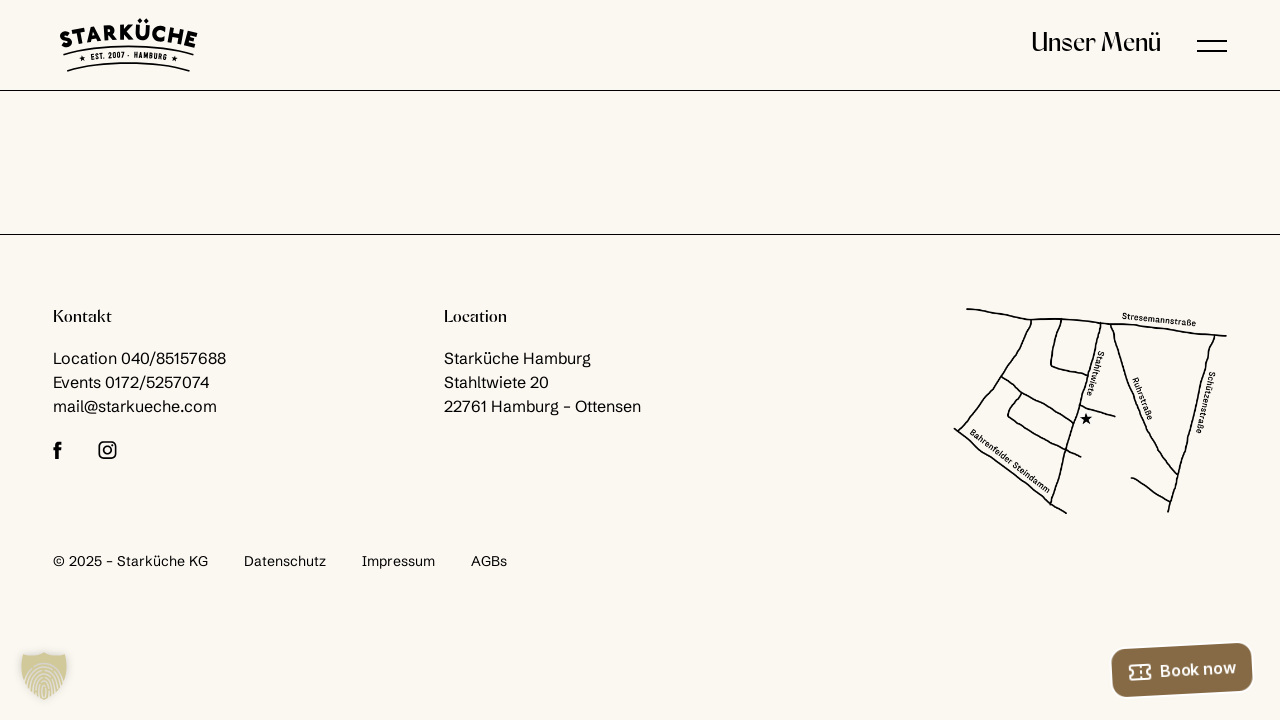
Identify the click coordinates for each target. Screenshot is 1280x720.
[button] (1212, 45)
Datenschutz (285, 561)
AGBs (489, 561)
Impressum (398, 561)
